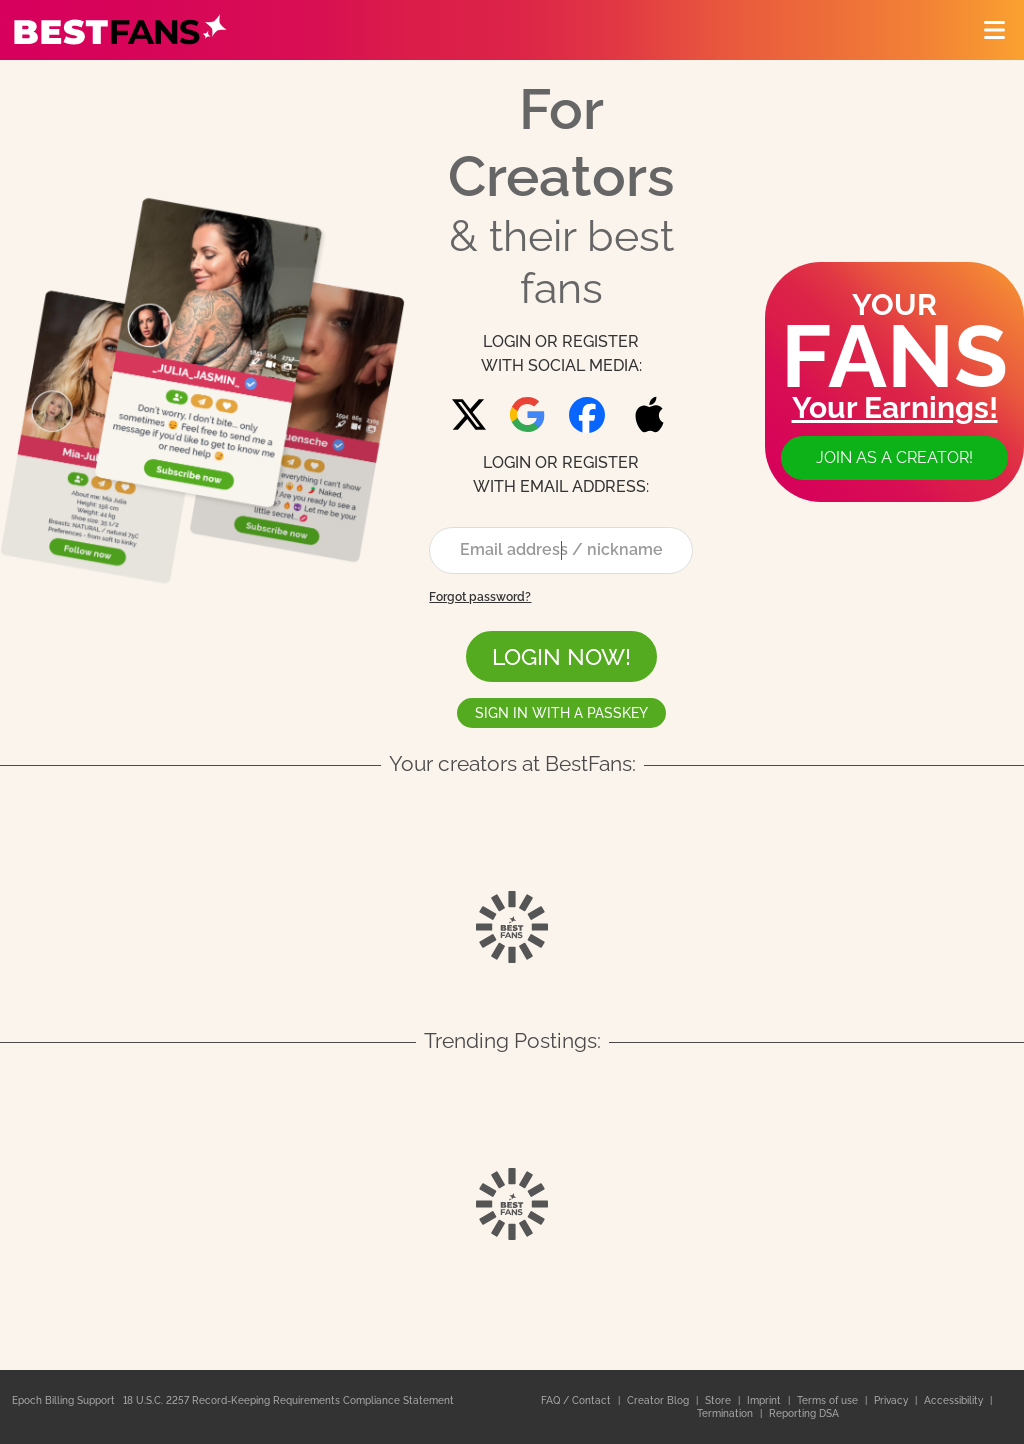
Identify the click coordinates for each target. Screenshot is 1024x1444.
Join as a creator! (894, 457)
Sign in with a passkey (561, 713)
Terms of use (829, 1400)
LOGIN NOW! (561, 656)
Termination (726, 1413)
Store (719, 1400)
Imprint (765, 1400)
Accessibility (955, 1400)
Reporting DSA (804, 1413)
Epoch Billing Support (63, 1400)
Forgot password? (480, 597)
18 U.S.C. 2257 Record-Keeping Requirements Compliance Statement (288, 1400)
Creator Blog (659, 1400)
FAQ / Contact (577, 1400)
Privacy (892, 1400)
